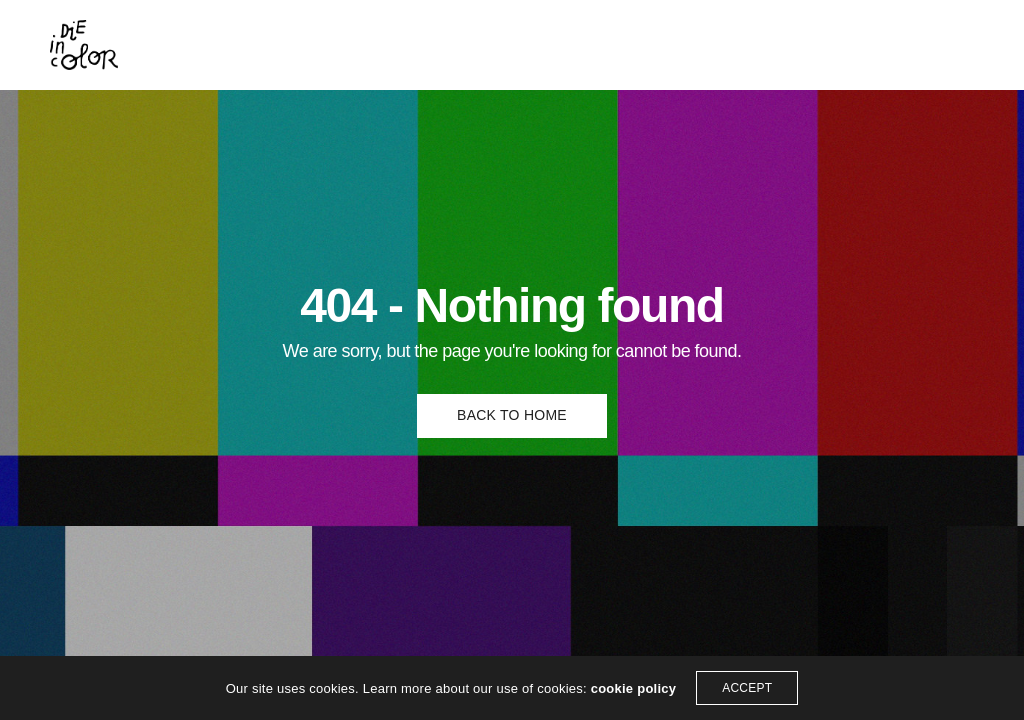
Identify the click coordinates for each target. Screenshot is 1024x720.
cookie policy (634, 688)
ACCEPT (747, 688)
